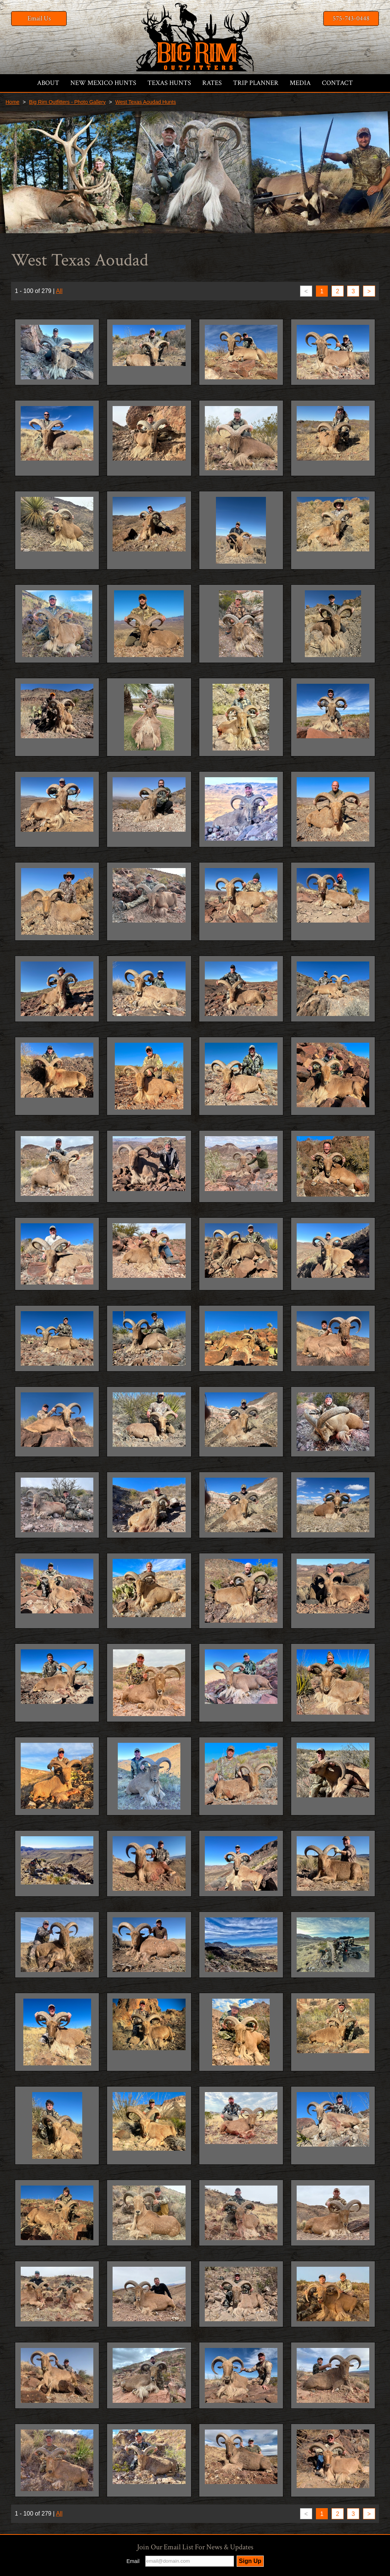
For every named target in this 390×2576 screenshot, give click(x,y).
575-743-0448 (351, 18)
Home (12, 102)
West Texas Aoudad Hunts (145, 102)
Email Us (39, 18)
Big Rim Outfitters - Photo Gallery (67, 102)
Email (133, 2561)
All (59, 291)
